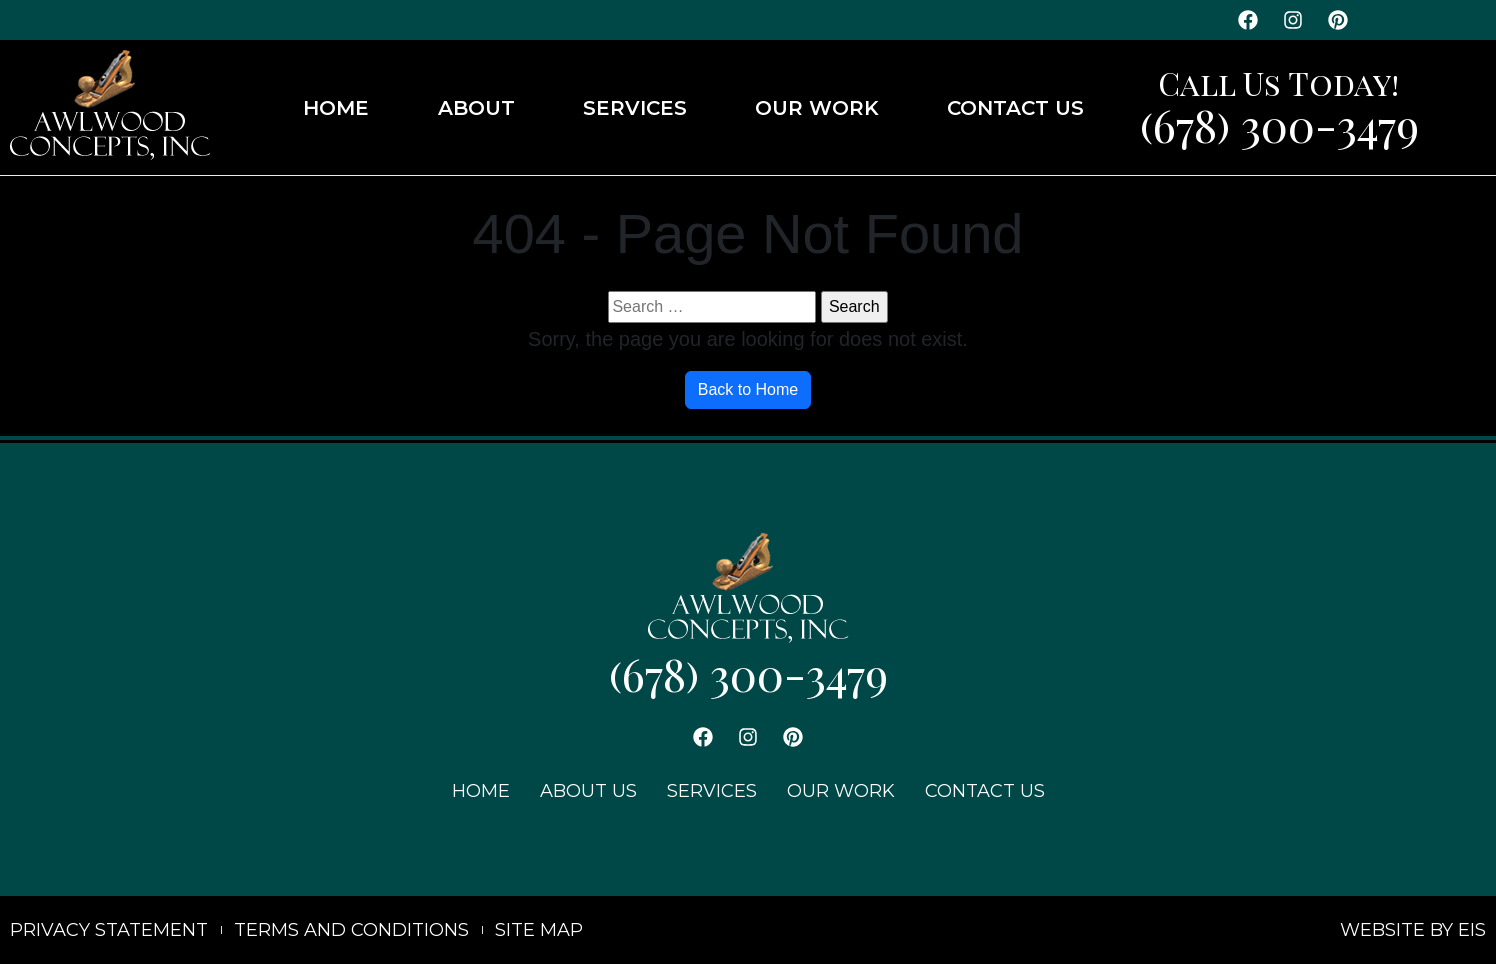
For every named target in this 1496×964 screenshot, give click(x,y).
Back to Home (748, 389)
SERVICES (635, 108)
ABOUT (476, 108)
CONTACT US (1015, 108)
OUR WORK (817, 108)
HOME (336, 108)
